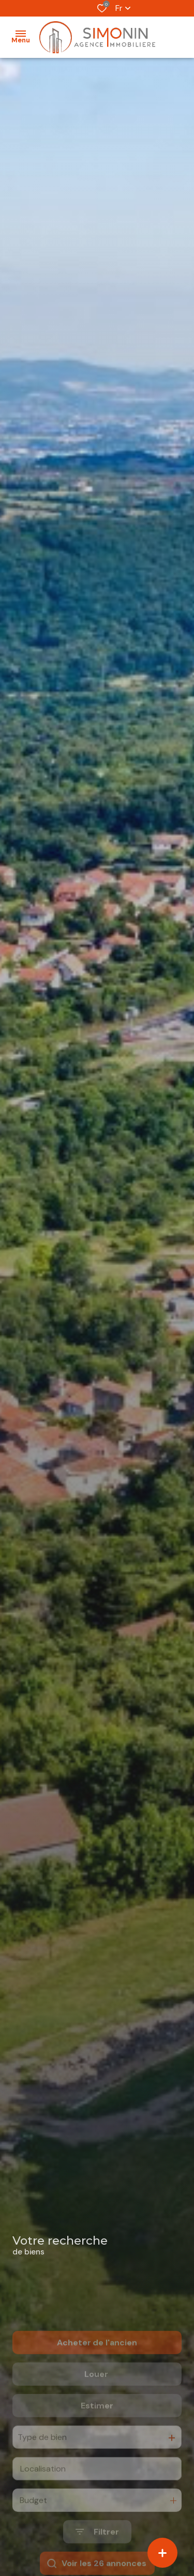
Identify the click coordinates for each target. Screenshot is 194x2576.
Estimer (97, 2441)
